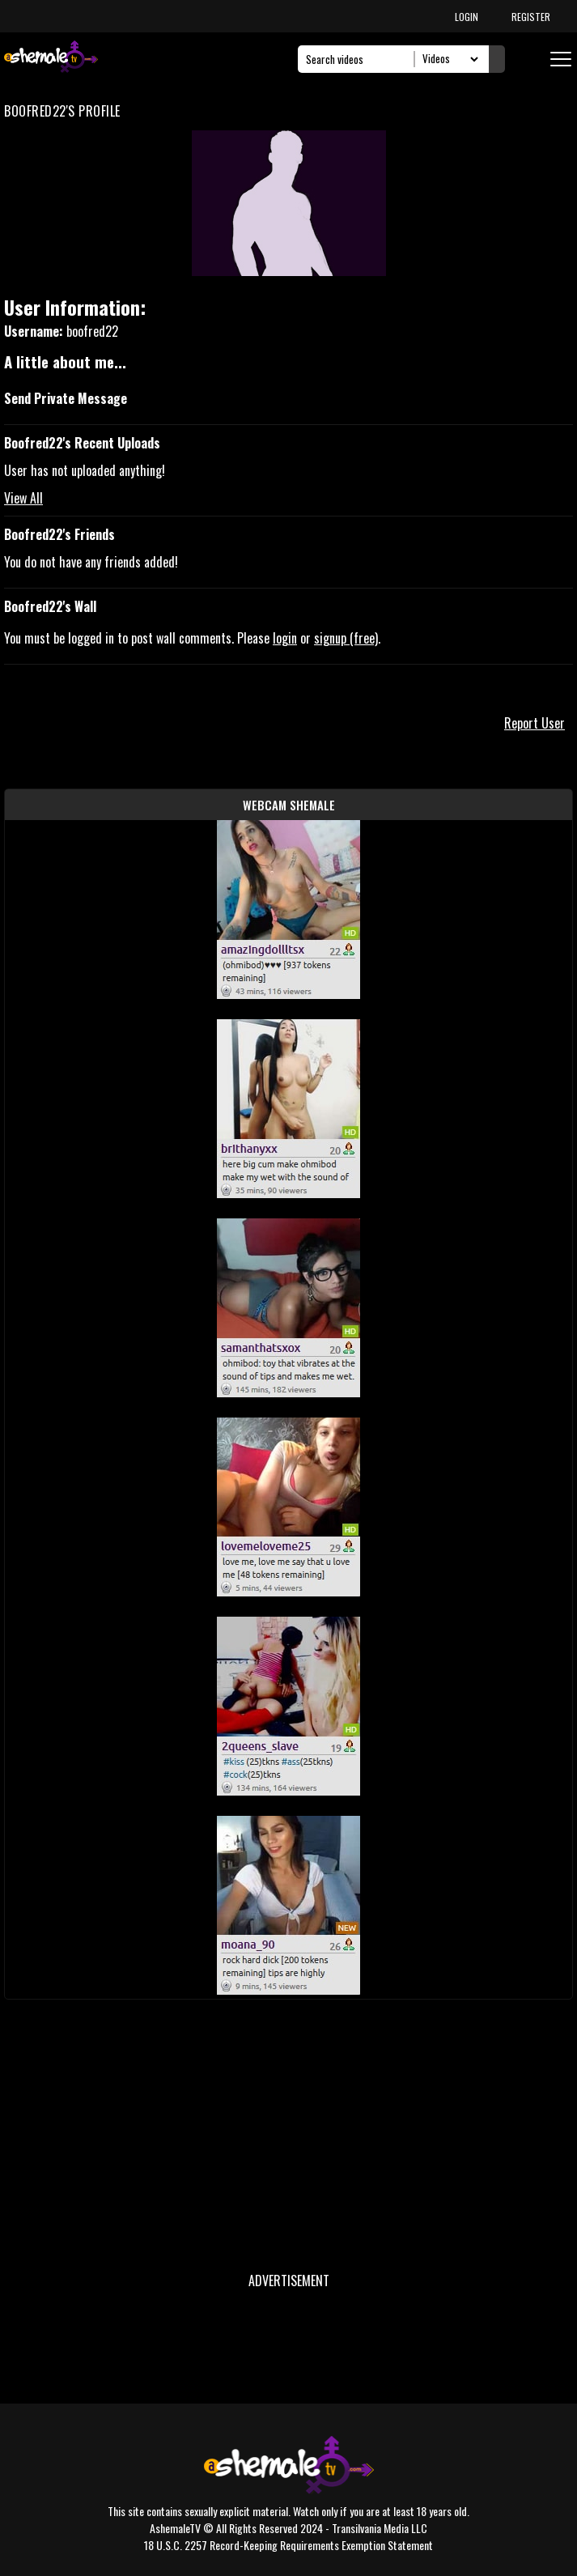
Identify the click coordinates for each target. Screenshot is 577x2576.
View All (23, 498)
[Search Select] (448, 59)
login (285, 638)
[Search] (360, 59)
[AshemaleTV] (51, 58)
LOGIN (466, 16)
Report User (534, 723)
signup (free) (346, 638)
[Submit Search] (497, 59)
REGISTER (530, 16)
